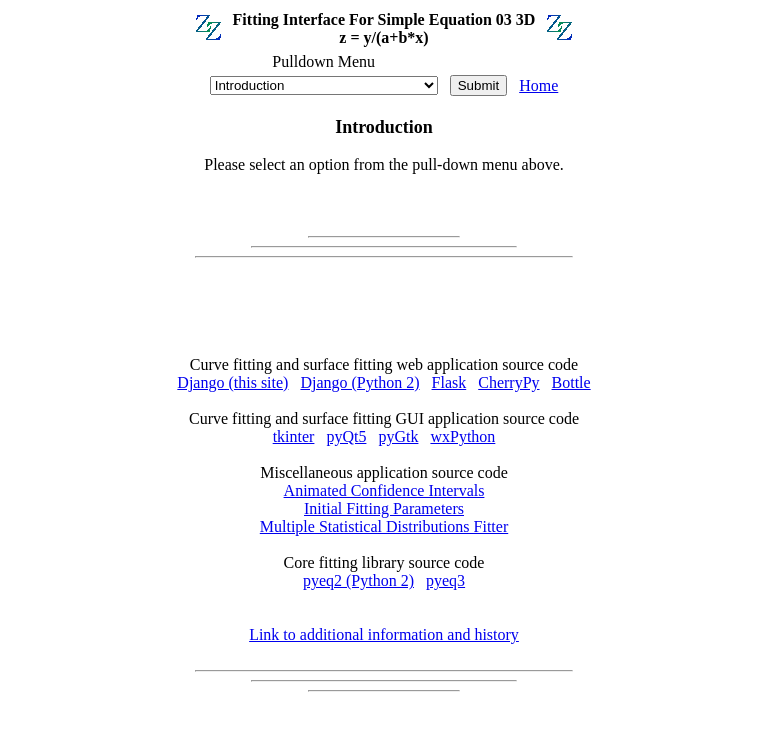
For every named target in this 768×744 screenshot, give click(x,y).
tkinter (294, 436)
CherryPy (508, 382)
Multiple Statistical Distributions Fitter (384, 526)
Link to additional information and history (384, 634)
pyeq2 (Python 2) (358, 580)
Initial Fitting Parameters (384, 508)
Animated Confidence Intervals (384, 490)
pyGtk (398, 436)
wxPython (462, 436)
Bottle (571, 382)
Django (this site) (232, 382)
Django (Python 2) (359, 382)
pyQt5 (346, 436)
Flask (449, 382)
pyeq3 (445, 580)
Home (538, 85)
